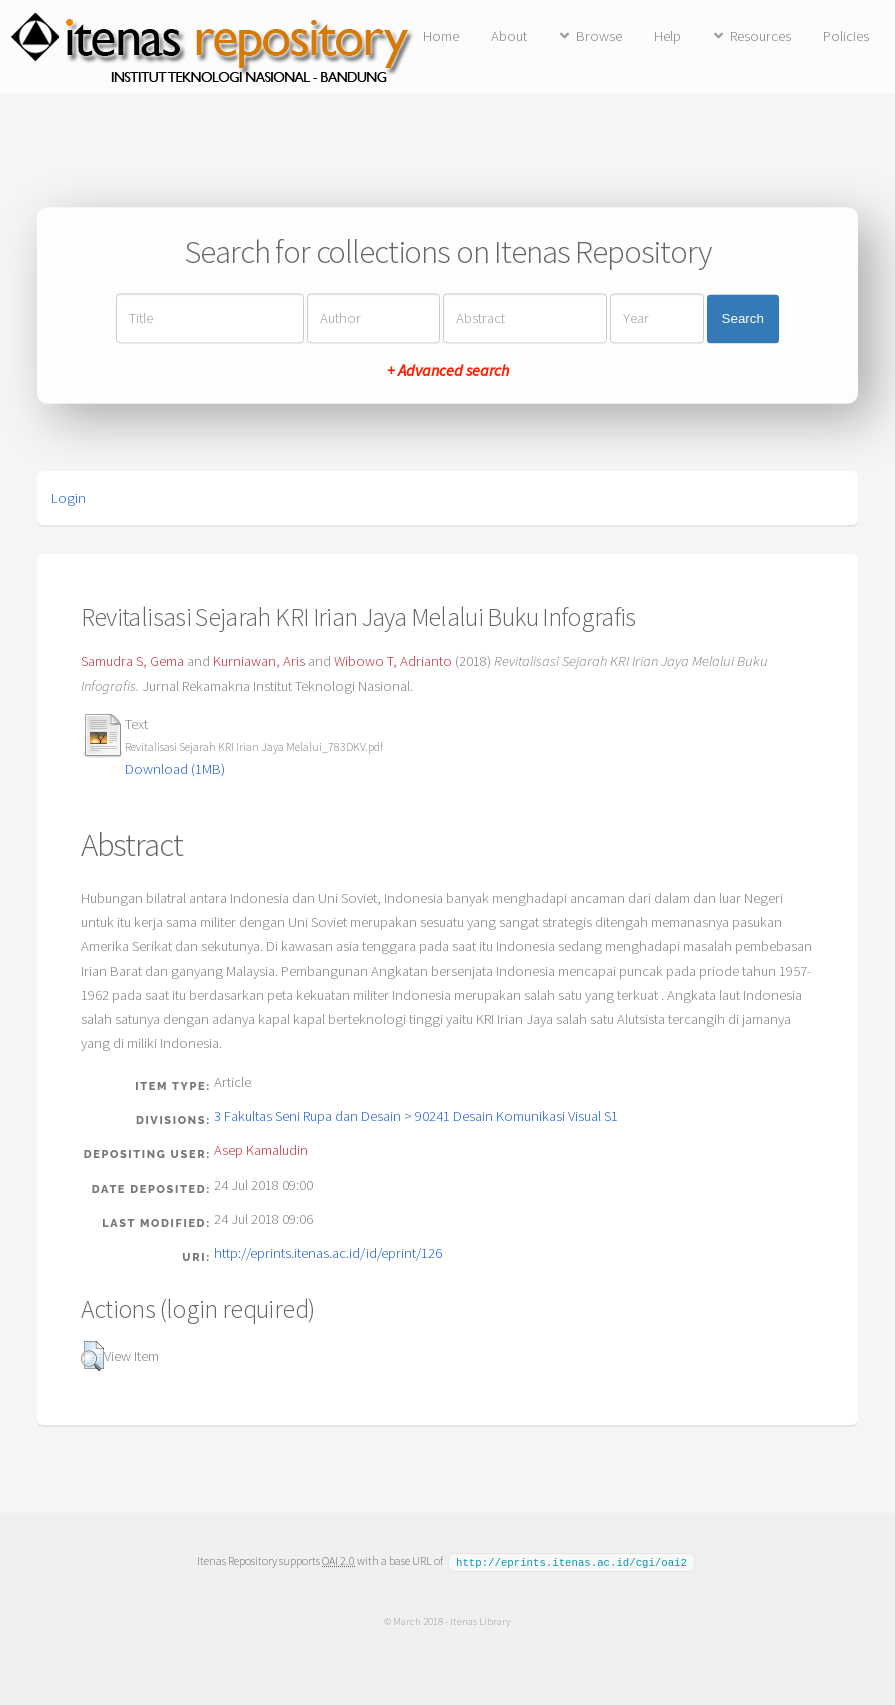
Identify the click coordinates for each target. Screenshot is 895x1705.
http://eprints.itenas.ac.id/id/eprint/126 (328, 1253)
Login (68, 498)
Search (743, 318)
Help (667, 36)
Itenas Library (480, 1620)
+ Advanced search (448, 371)
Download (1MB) (175, 769)
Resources (760, 36)
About (509, 36)
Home (441, 36)
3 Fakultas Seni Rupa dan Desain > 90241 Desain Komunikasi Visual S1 (416, 1116)
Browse (599, 36)
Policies (846, 36)
